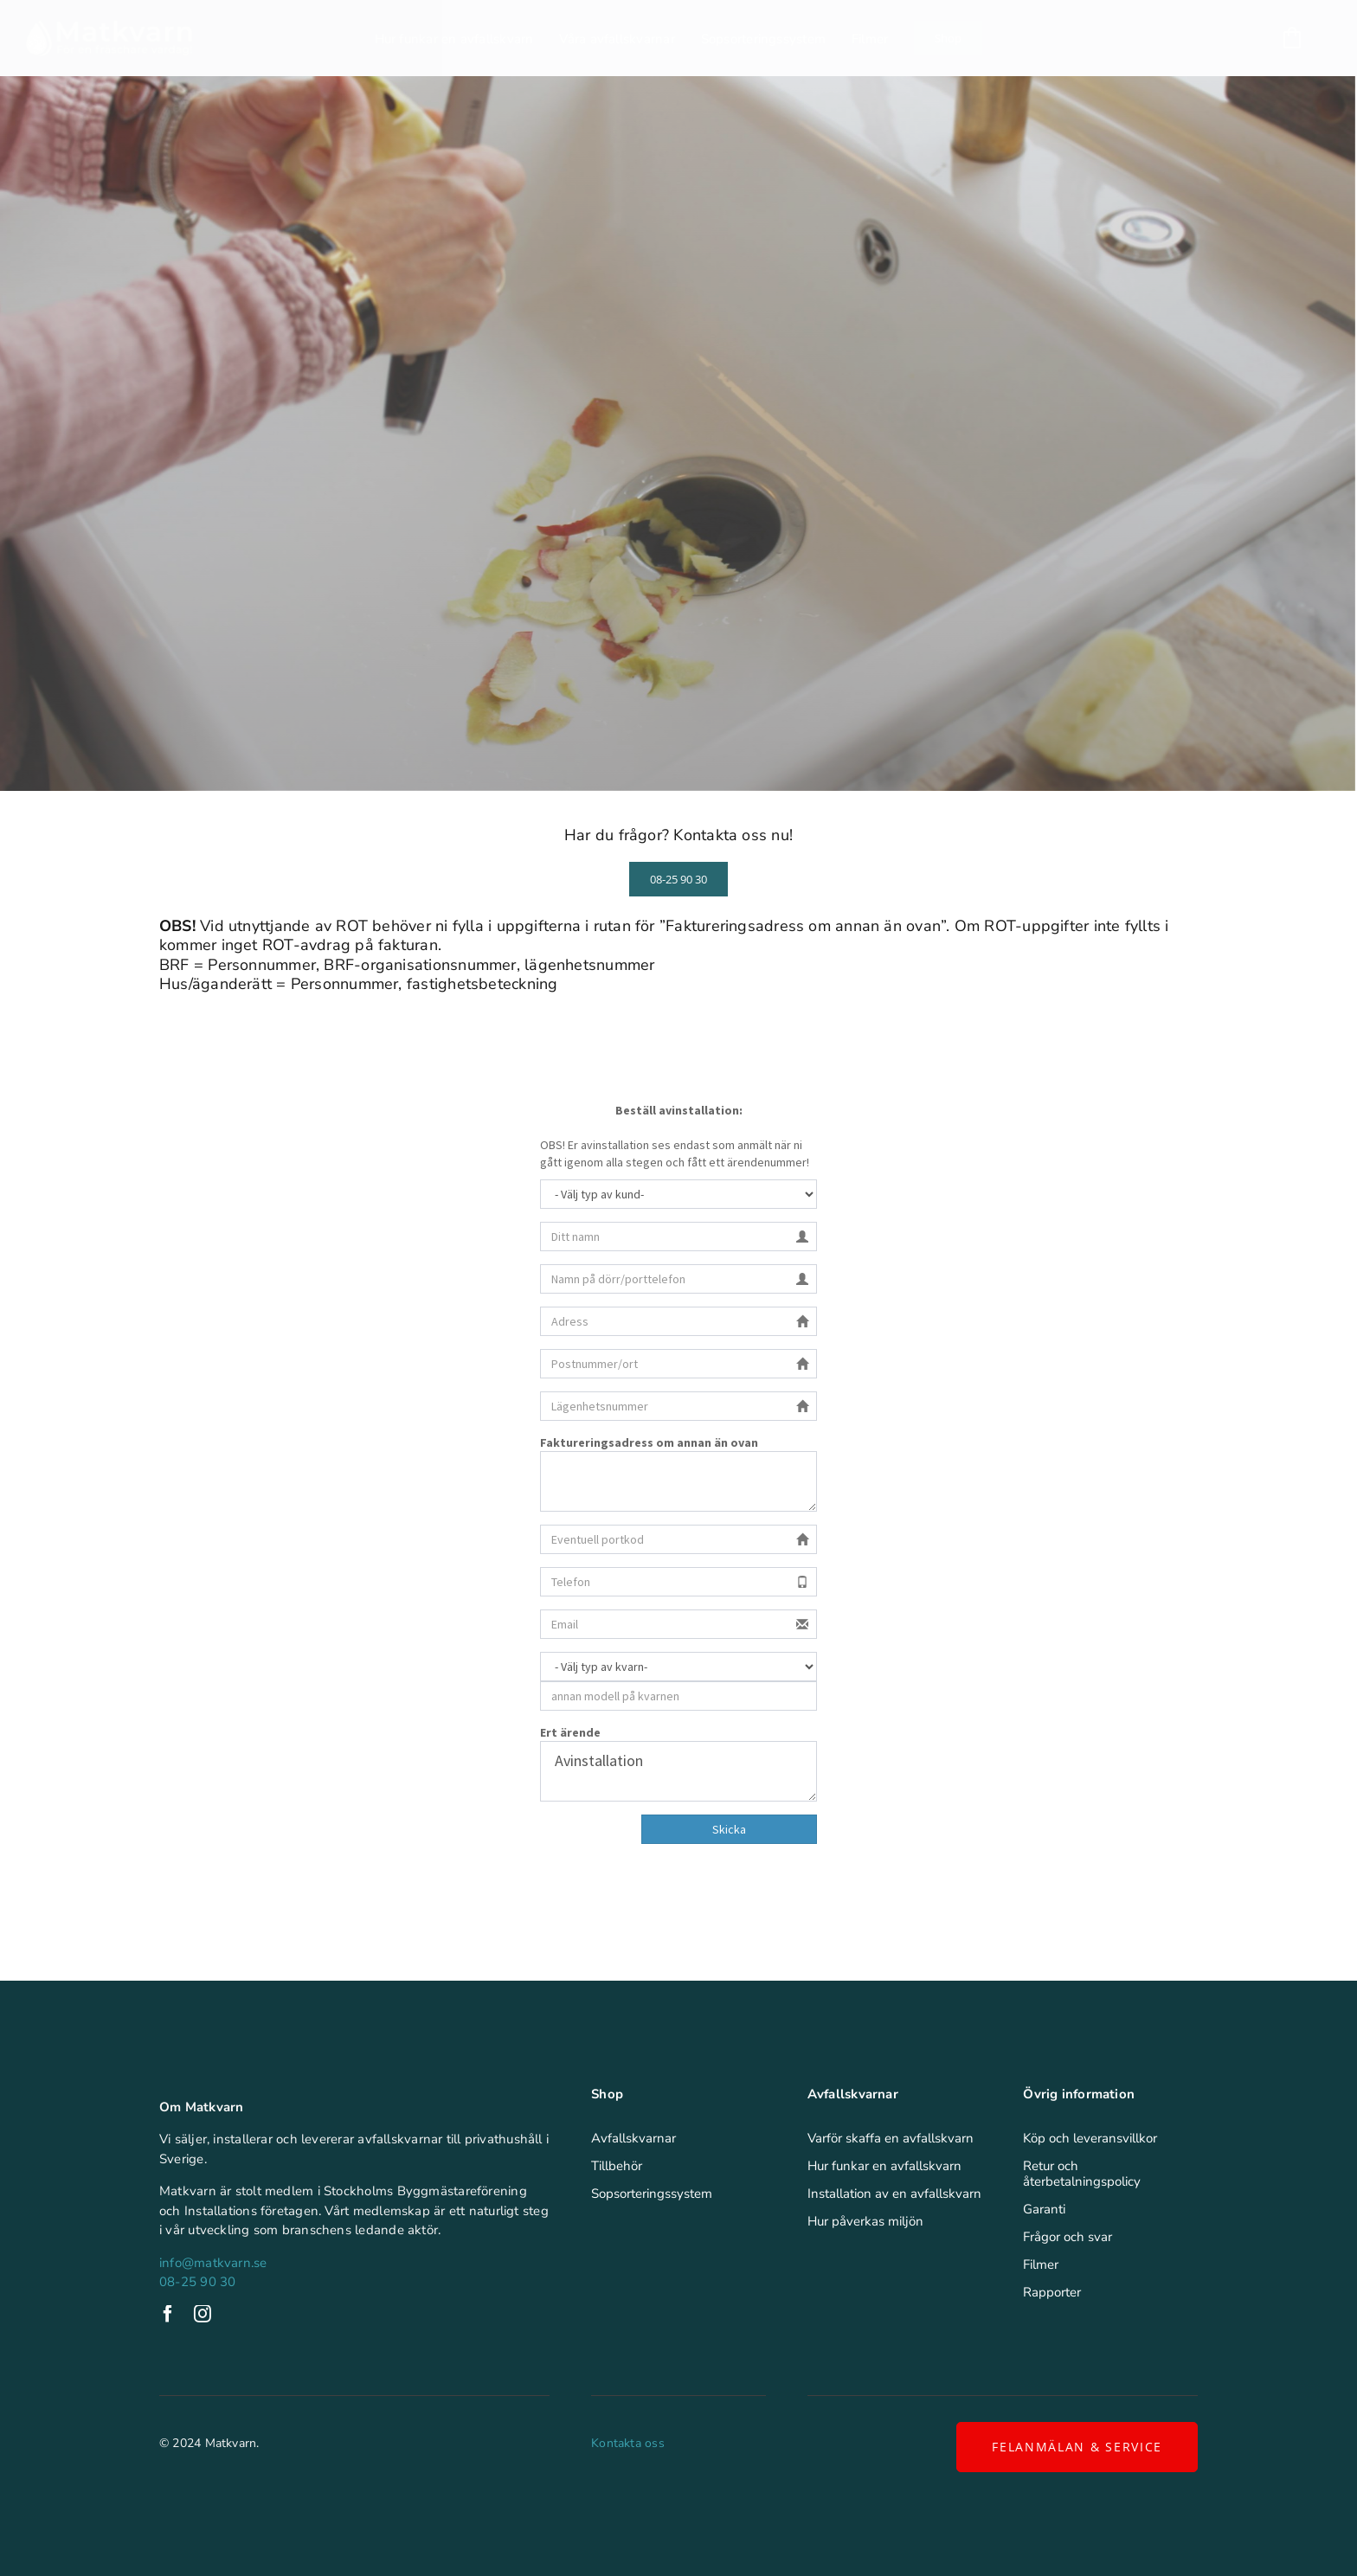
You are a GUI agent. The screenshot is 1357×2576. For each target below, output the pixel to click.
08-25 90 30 (197, 2281)
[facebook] (168, 2313)
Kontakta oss (628, 2443)
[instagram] (202, 2313)
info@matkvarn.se (213, 2262)
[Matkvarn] (109, 26)
